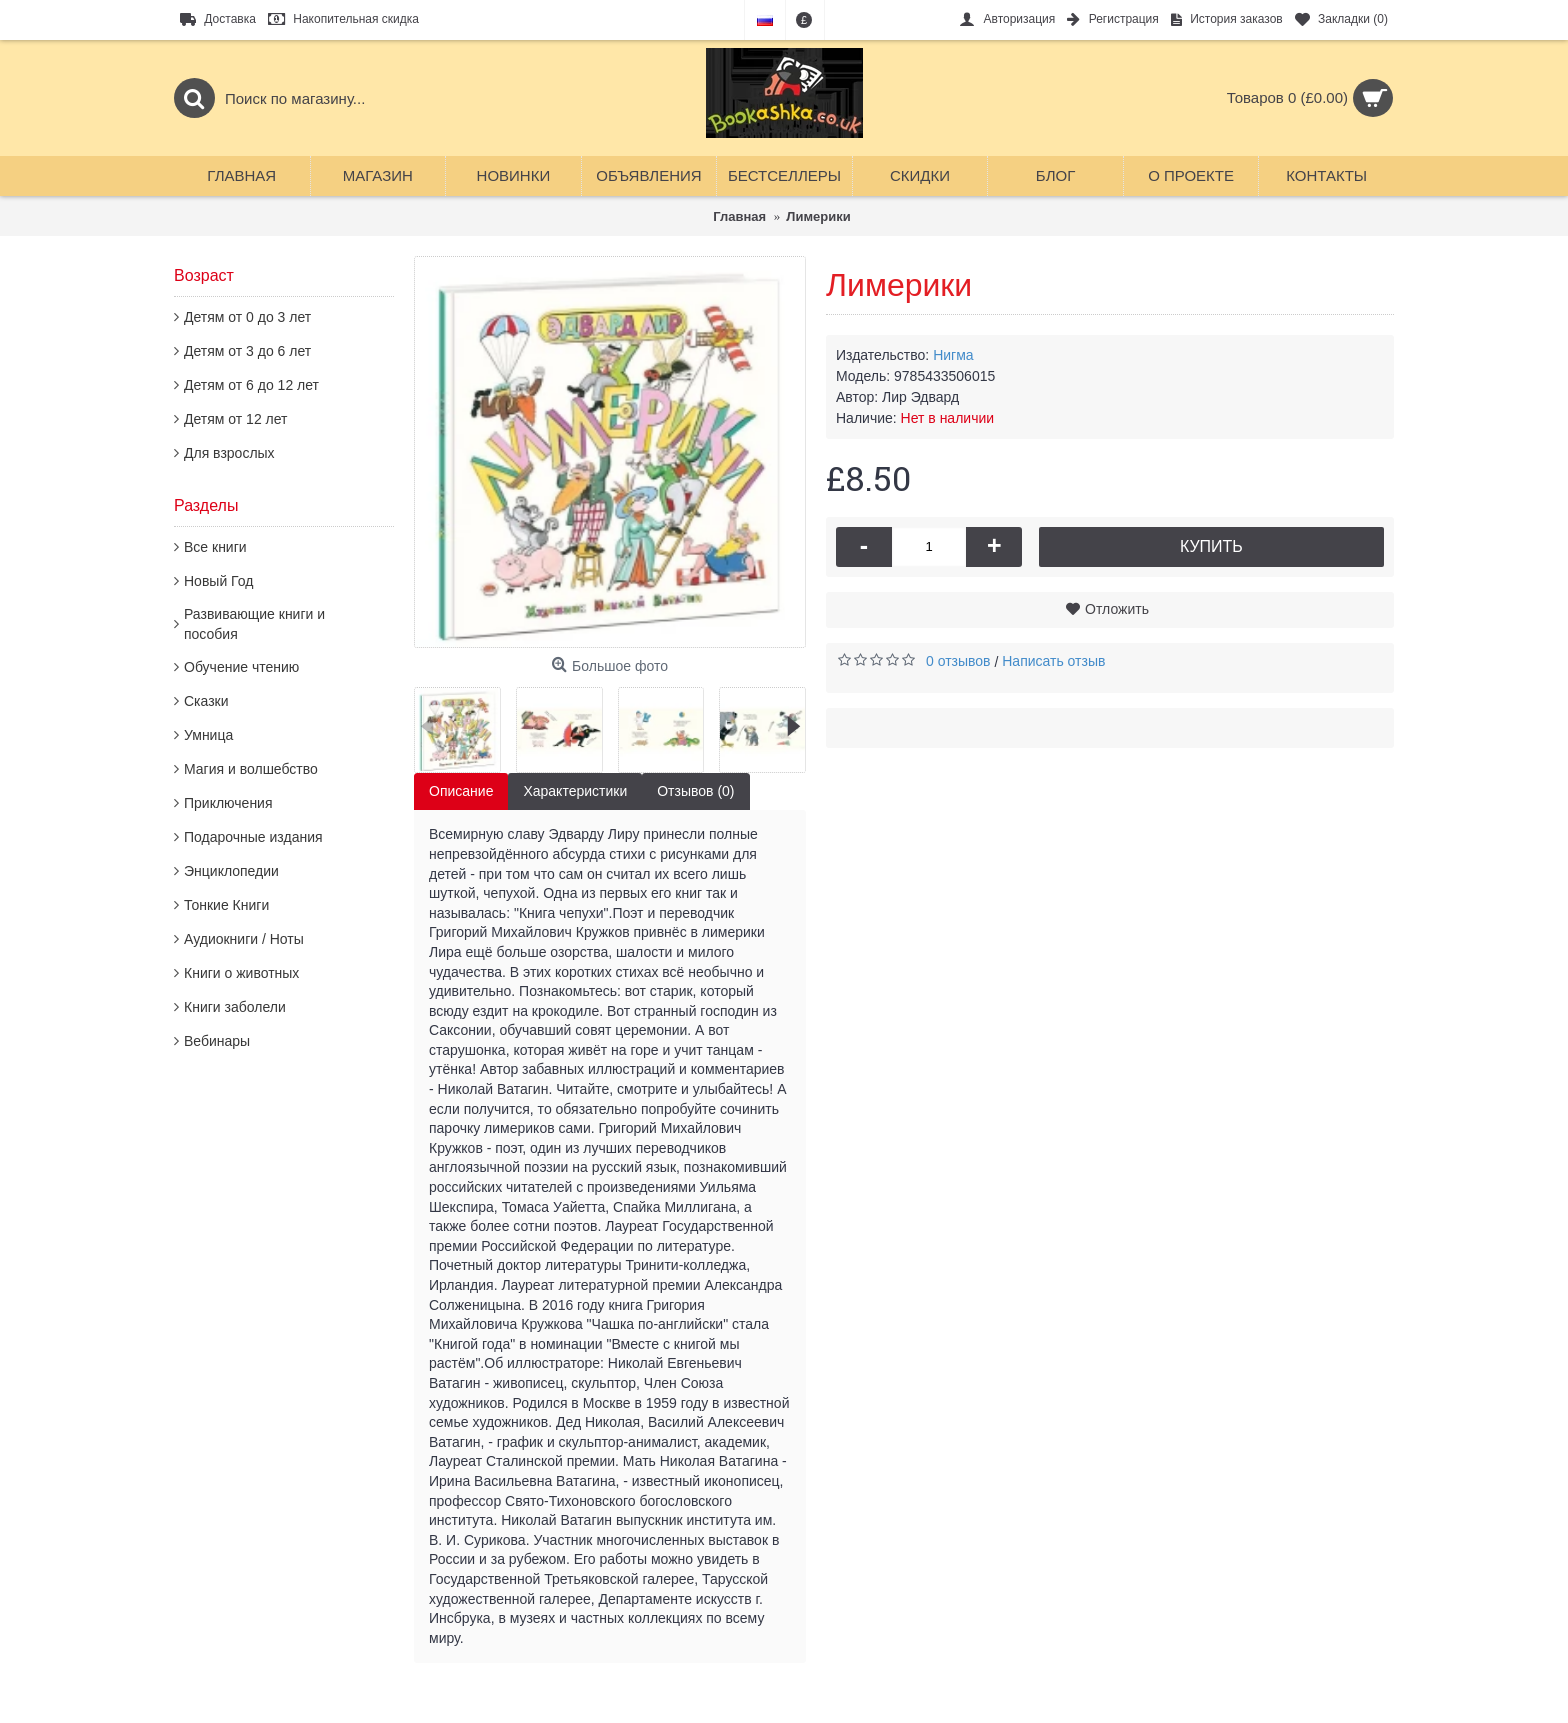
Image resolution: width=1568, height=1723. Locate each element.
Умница (208, 735)
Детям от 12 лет (235, 419)
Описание (461, 791)
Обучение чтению (241, 667)
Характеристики (575, 791)
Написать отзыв (1053, 661)
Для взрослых (229, 453)
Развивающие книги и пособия (254, 624)
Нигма (953, 355)
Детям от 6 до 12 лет (251, 385)
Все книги (215, 547)
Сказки (206, 701)
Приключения (228, 803)
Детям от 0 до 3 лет (247, 317)
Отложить (1117, 609)
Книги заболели (235, 1007)
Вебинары (217, 1041)
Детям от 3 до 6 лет (247, 351)
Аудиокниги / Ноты (244, 939)
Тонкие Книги (226, 905)
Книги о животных (241, 973)
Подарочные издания (253, 837)
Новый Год (218, 581)
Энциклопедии (231, 871)
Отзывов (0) (695, 791)
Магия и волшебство (251, 769)
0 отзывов (958, 661)
